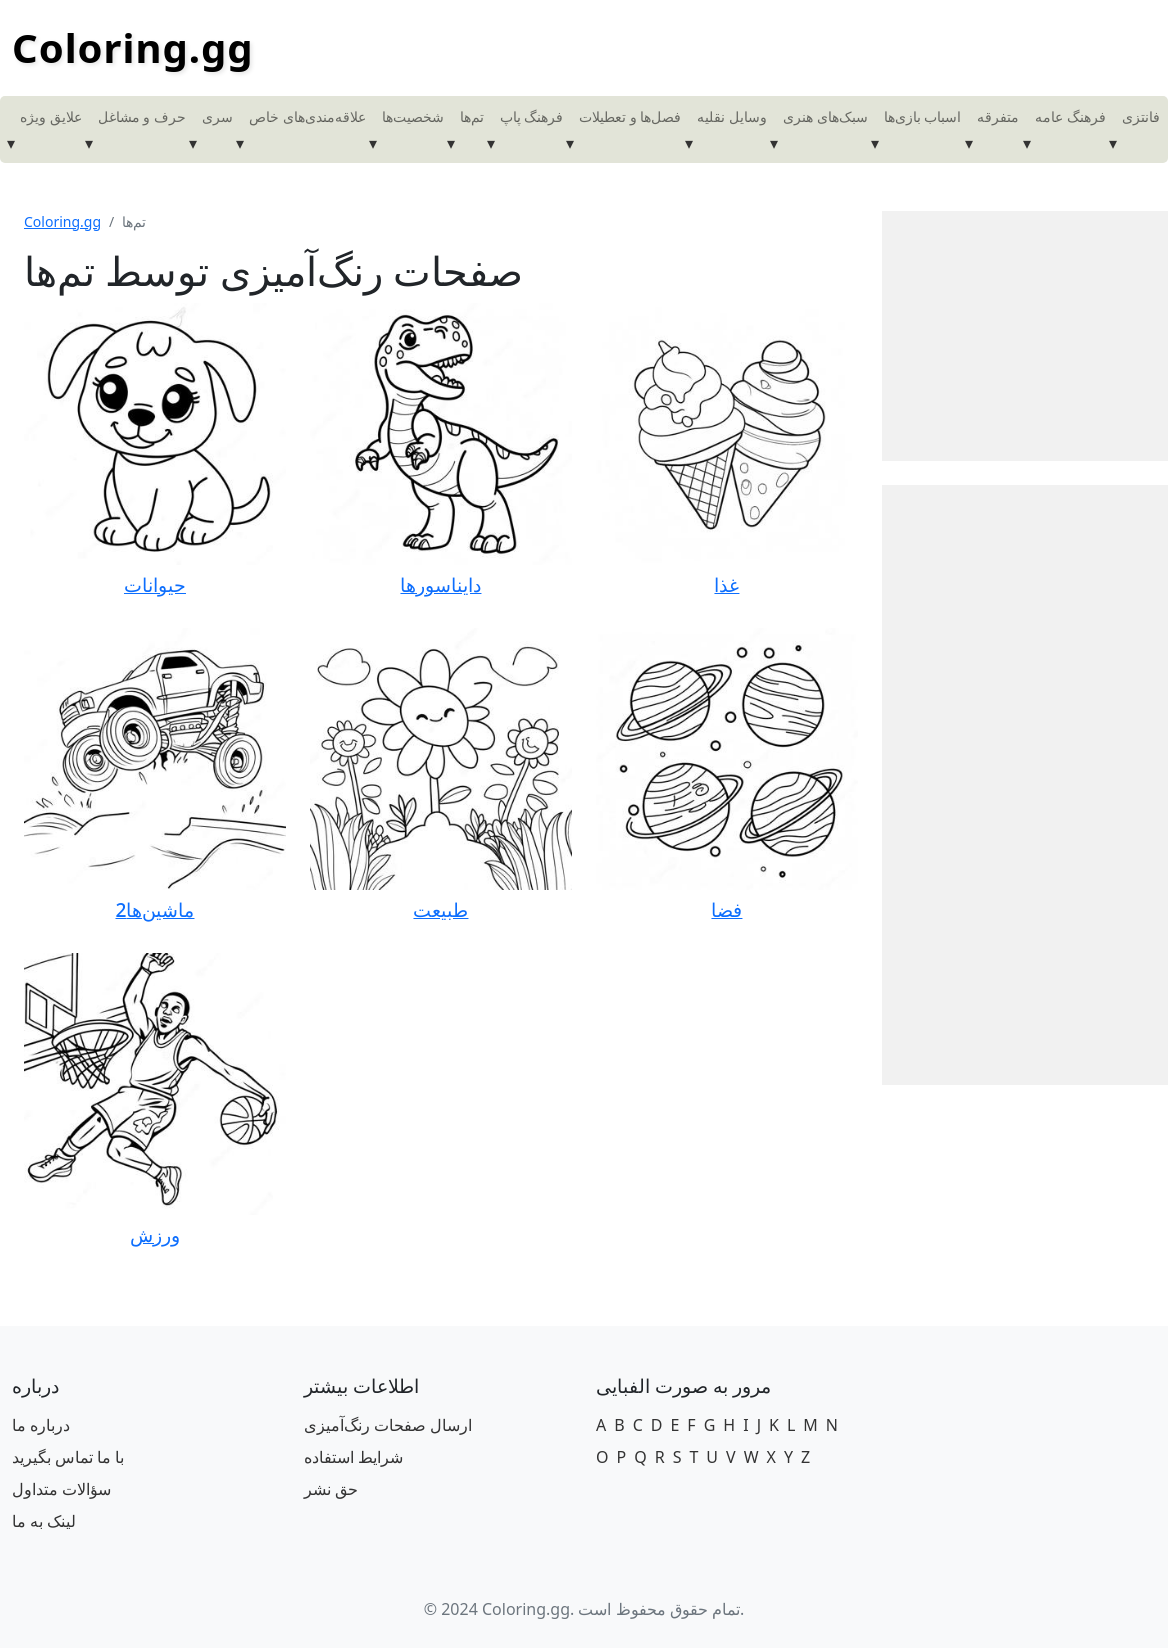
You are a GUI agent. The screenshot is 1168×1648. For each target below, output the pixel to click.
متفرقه (998, 116)
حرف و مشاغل (142, 116)
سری (217, 116)
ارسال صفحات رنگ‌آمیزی (388, 1425)
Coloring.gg (133, 47)
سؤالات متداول (61, 1489)
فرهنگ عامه (1070, 116)
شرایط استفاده (353, 1457)
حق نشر (331, 1489)
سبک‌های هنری (825, 116)
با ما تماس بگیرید (68, 1457)
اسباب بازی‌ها (923, 116)
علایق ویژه (51, 116)
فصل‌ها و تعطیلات (630, 116)
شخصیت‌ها (413, 116)
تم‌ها (472, 116)
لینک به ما (44, 1521)
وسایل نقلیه (732, 116)
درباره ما (41, 1425)
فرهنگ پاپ (532, 116)
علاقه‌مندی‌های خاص (307, 116)
